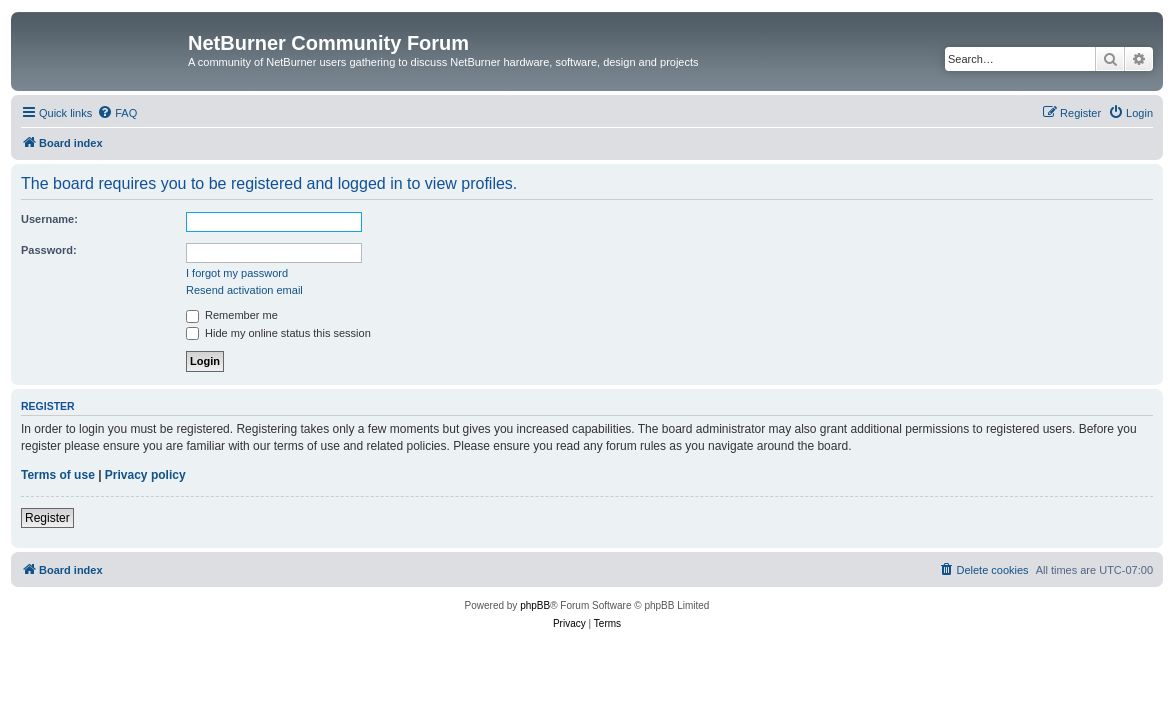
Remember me (232, 315)
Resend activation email (244, 290)
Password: (49, 250)
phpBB (535, 605)
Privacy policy (145, 475)
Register (47, 518)
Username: (49, 219)
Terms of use (58, 475)
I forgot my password (237, 273)
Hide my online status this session (278, 333)
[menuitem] (117, 113)
